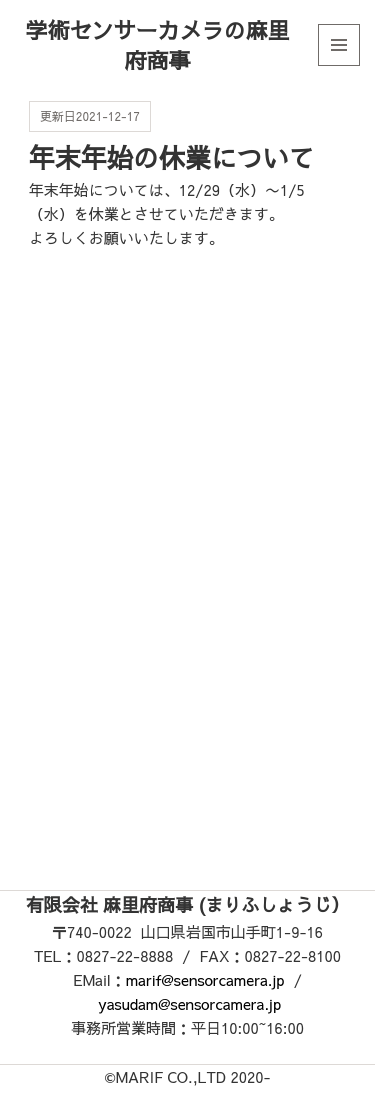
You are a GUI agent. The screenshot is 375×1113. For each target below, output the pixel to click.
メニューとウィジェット (339, 65)
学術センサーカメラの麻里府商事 (157, 45)
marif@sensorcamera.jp (205, 979)
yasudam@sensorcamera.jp (189, 1003)
